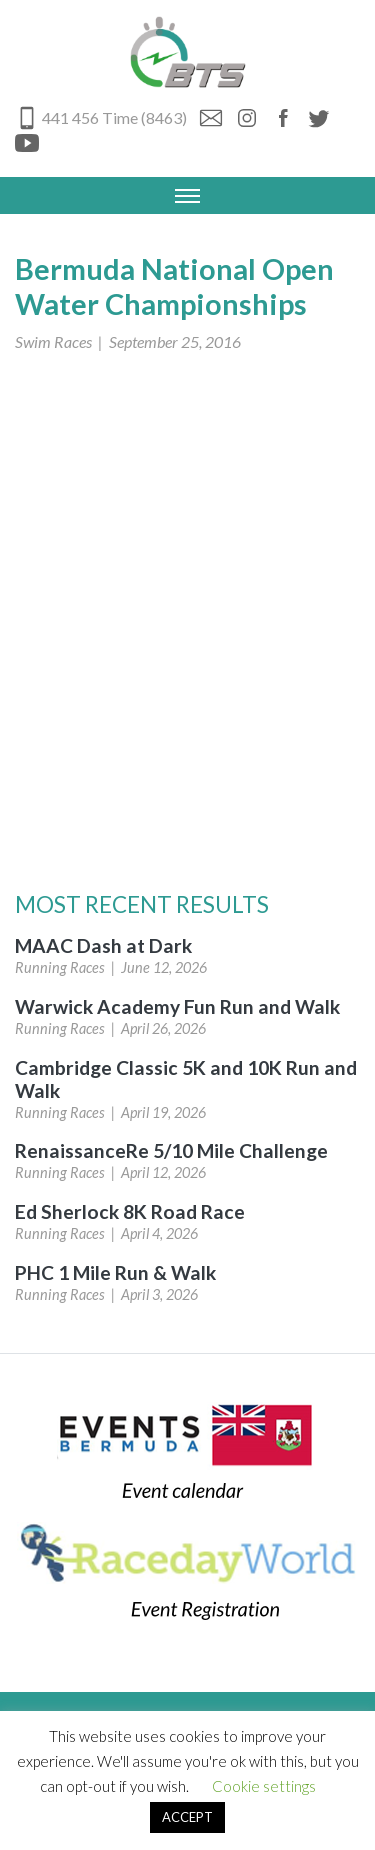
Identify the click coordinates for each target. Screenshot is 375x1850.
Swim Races (53, 341)
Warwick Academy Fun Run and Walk (177, 1006)
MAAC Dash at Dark (103, 945)
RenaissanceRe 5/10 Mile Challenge (171, 1150)
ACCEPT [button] (187, 1817)
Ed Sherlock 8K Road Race (130, 1211)
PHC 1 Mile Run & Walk (115, 1272)
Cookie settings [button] (264, 1786)
